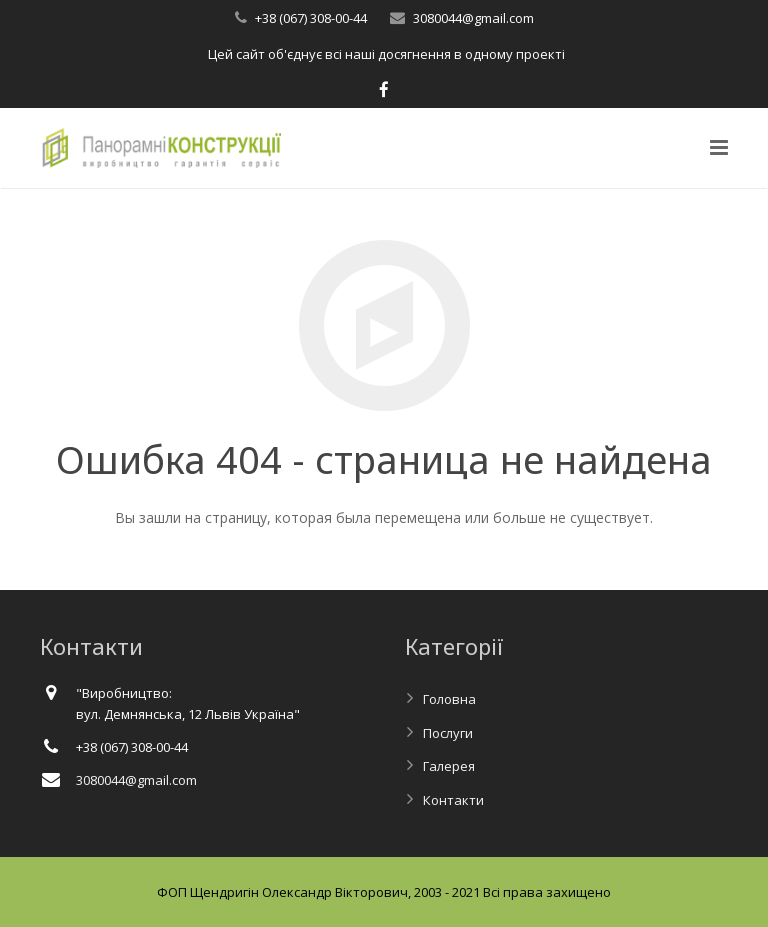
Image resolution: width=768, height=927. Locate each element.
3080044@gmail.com (473, 18)
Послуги (448, 733)
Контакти (453, 800)
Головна (449, 699)
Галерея (449, 766)
